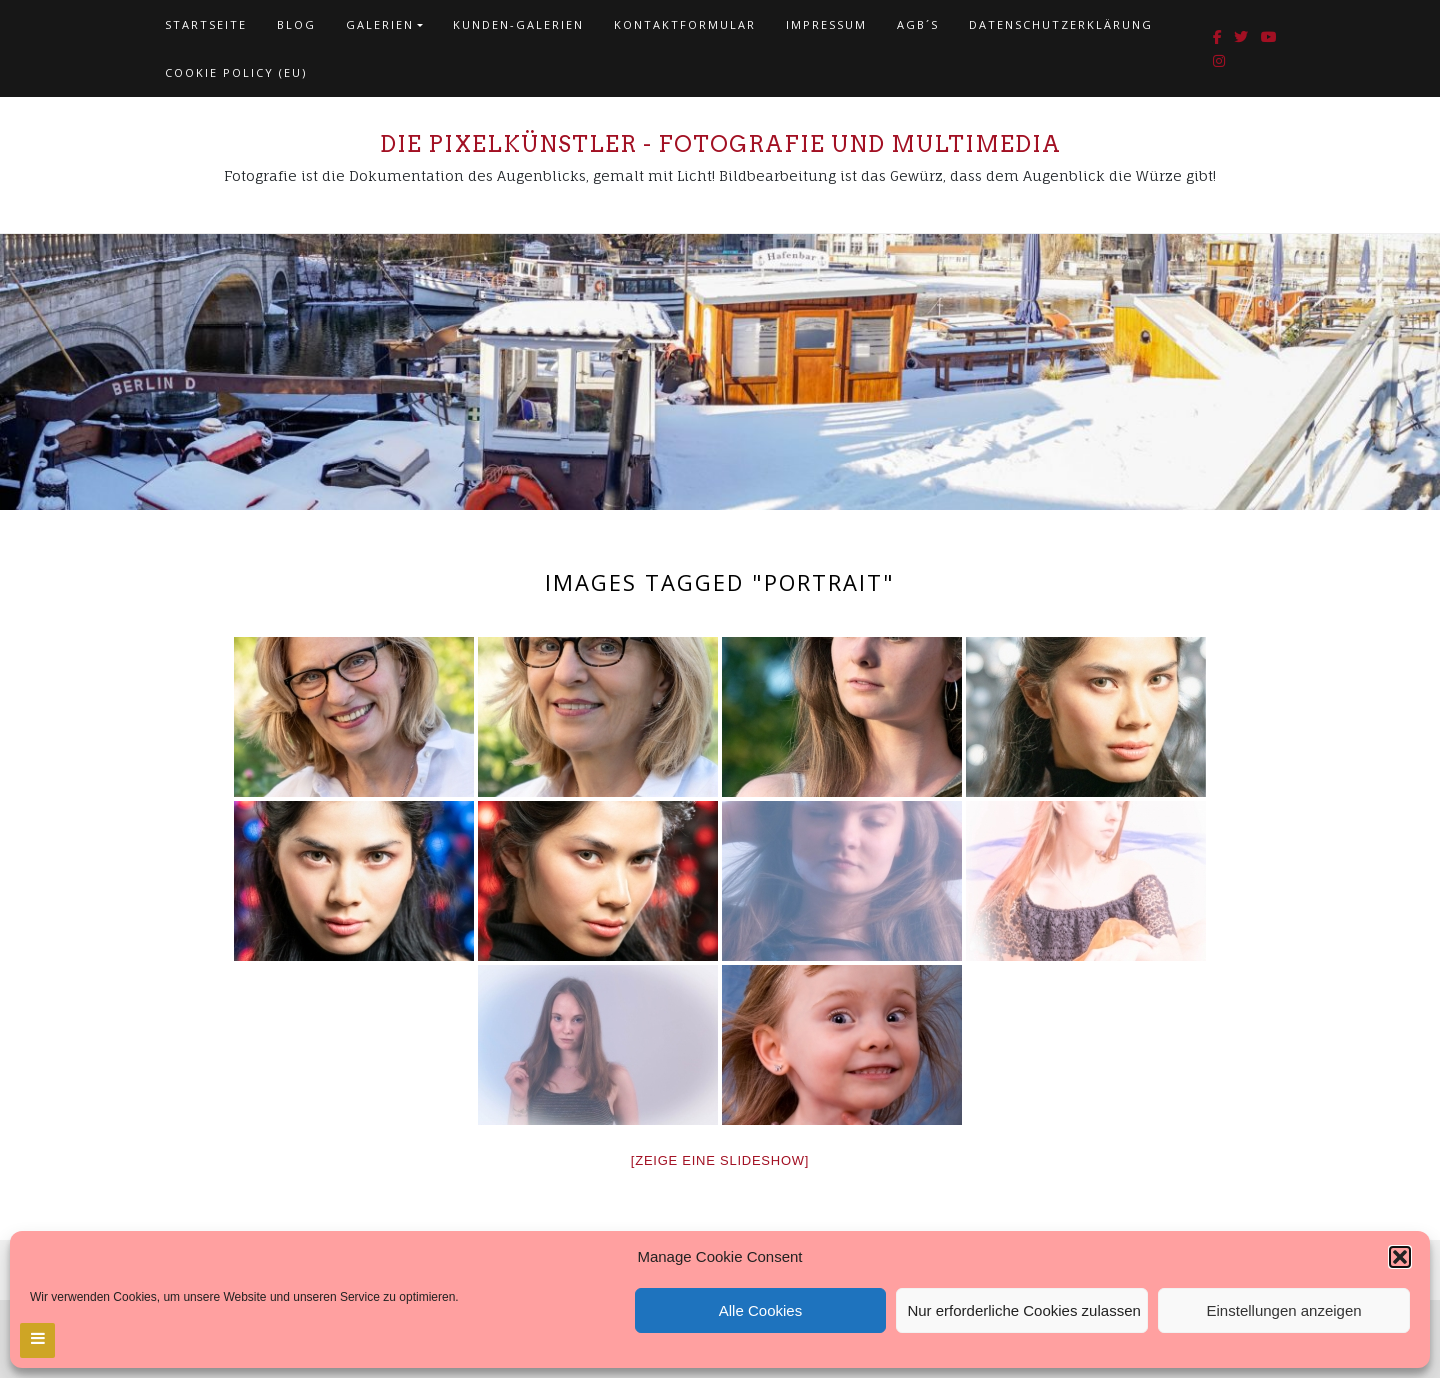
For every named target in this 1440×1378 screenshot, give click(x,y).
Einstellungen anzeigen (1284, 1310)
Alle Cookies (760, 1310)
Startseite (206, 24)
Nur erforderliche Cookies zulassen (1023, 1310)
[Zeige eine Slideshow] (720, 1160)
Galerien (380, 24)
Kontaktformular (685, 24)
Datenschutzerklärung (1061, 24)
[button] (1400, 1257)
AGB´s (918, 24)
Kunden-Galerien (518, 24)
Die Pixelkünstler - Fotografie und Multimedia (720, 144)
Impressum (826, 24)
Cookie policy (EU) (236, 72)
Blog (296, 24)
